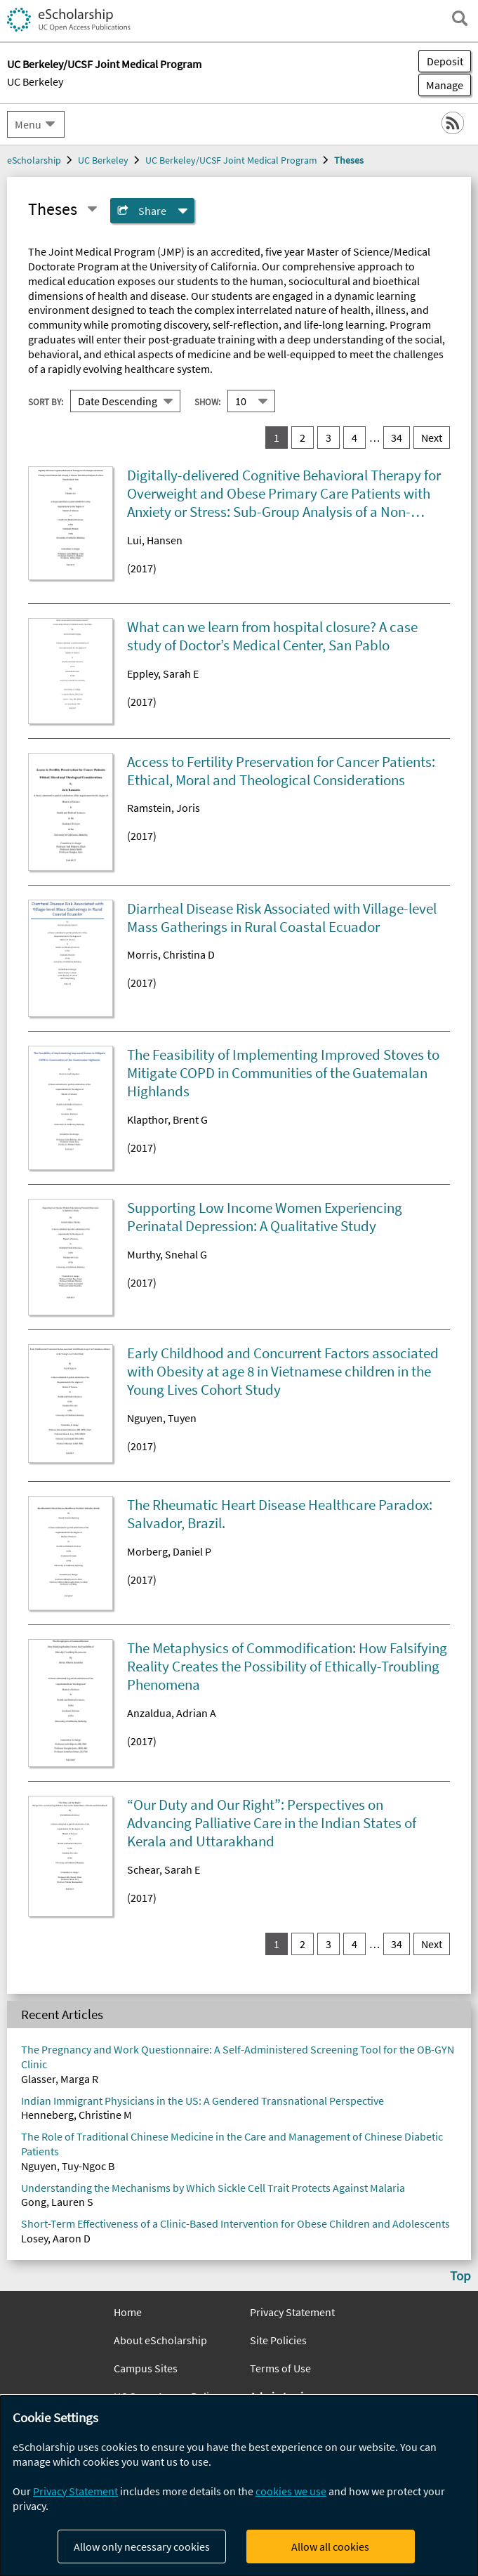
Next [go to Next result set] (431, 438)
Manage (440, 85)
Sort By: (45, 401)
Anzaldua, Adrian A (171, 1713)
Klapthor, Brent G (167, 1119)
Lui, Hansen (154, 540)
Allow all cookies (330, 2546)
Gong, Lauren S (57, 2202)
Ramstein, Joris (163, 808)
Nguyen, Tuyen (162, 1418)
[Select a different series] (92, 209)
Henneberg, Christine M (76, 2115)
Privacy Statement (292, 2312)
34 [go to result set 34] (396, 438)
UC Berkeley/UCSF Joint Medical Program (231, 160)
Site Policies (278, 2340)
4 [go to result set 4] (354, 438)
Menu (28, 124)
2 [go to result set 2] (302, 438)
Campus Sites (146, 2368)
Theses (349, 160)
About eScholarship (160, 2340)
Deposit (445, 61)
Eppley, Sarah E (163, 673)
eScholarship (34, 160)
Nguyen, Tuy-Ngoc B (67, 2166)
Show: (207, 401)
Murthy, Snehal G (167, 1254)
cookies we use (290, 2491)
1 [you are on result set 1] (276, 438)
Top (460, 2275)
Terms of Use (280, 2368)
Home (128, 2312)
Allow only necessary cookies (142, 2546)
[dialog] (239, 2486)
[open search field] (460, 18)
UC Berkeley (35, 81)
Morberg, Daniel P (169, 1551)
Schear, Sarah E (163, 1869)
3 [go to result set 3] (328, 438)
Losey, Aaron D (56, 2238)
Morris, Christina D (171, 954)
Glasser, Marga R (59, 2079)
